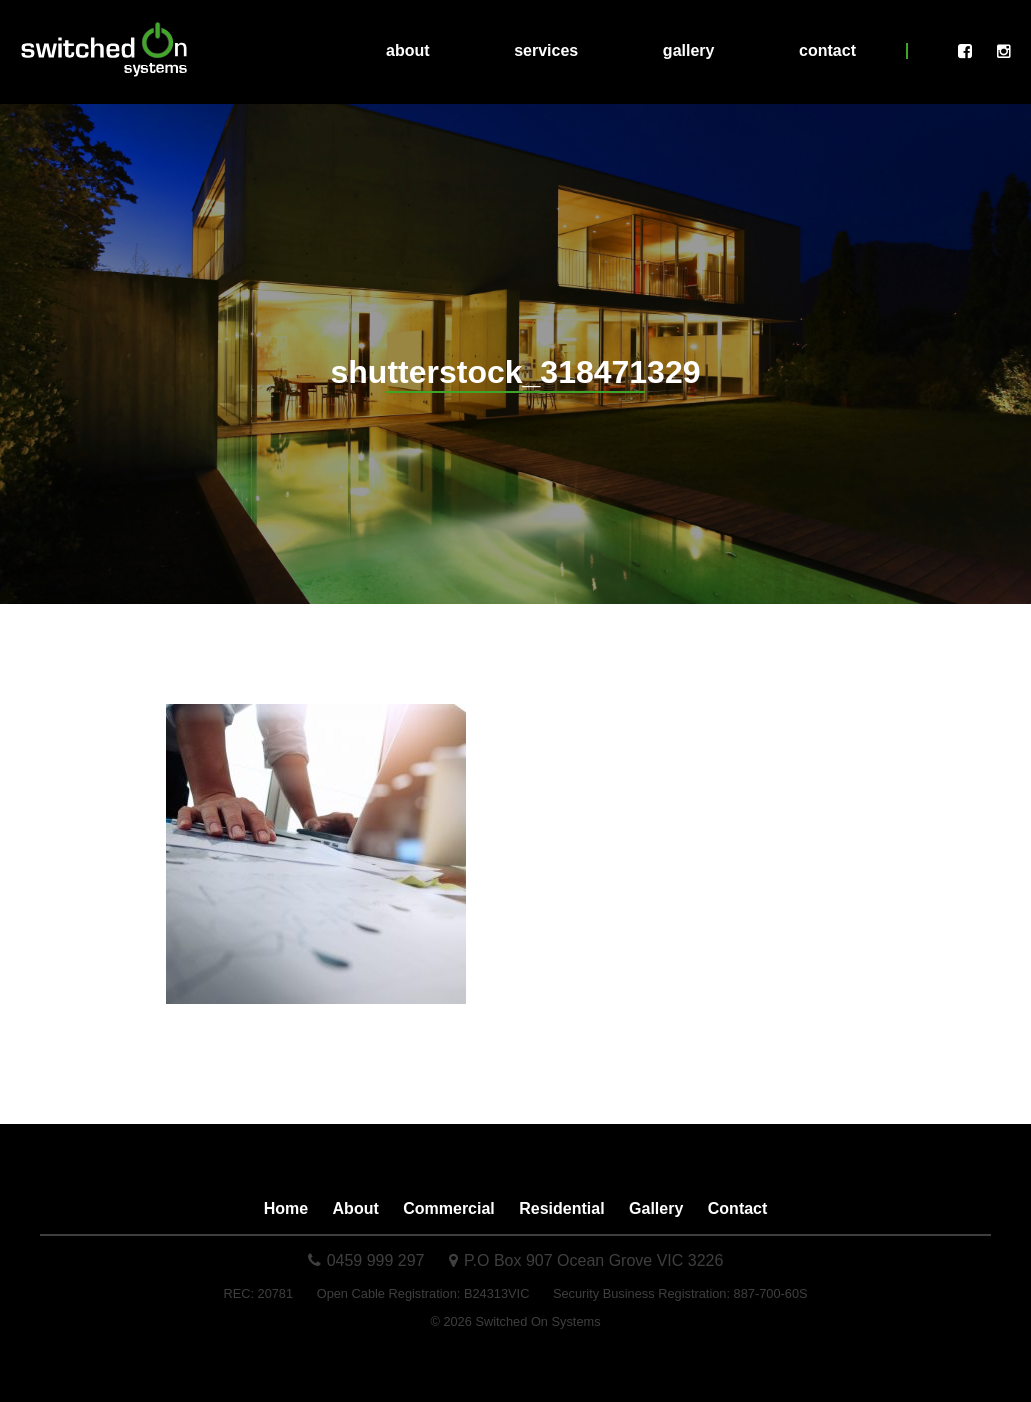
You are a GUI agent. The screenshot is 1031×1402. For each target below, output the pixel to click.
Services (546, 50)
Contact (827, 50)
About (408, 50)
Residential (561, 1208)
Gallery (689, 50)
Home (286, 1208)
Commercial (449, 1208)
